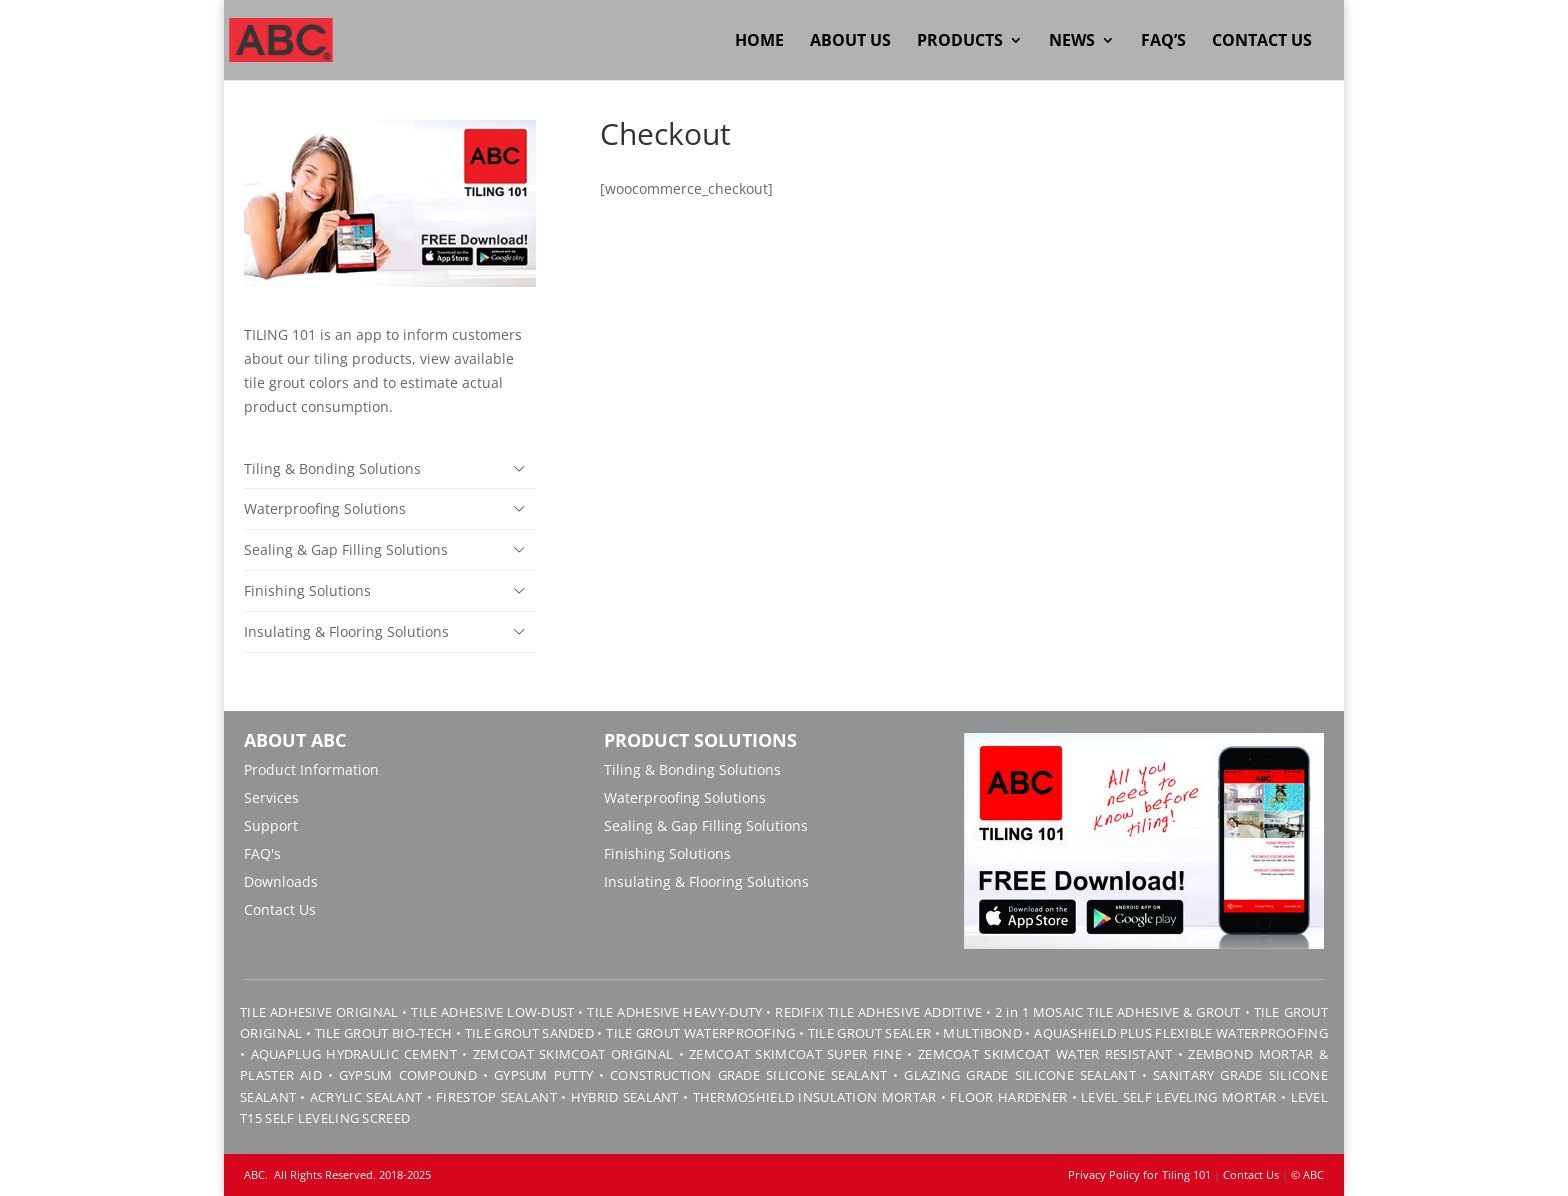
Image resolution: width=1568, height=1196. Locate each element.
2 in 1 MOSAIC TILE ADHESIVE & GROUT (1118, 1012)
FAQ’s (1163, 42)
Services (271, 797)
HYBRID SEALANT (625, 1097)
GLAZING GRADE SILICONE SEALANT (1020, 1075)
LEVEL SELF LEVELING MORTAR (1177, 1097)
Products (960, 42)
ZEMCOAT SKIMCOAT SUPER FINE (795, 1054)
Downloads (281, 881)
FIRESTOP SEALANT (496, 1097)
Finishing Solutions (307, 590)
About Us (850, 42)
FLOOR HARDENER (1008, 1097)
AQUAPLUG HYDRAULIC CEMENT (354, 1054)
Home (759, 42)
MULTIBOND (982, 1033)
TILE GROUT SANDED (529, 1033)
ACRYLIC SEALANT (366, 1097)
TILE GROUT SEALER (869, 1033)
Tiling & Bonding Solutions (332, 468)
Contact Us (1262, 42)
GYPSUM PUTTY (543, 1075)
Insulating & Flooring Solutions (346, 631)
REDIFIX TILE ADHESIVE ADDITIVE (878, 1012)
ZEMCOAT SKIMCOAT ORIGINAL (573, 1054)
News (1072, 42)
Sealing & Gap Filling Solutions (346, 549)
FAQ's (262, 853)
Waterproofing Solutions (325, 508)
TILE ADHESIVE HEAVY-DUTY (674, 1012)
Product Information (311, 769)
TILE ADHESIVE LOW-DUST (492, 1012)
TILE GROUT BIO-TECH (384, 1033)
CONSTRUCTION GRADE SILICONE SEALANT (748, 1075)
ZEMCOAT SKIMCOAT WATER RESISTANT (1045, 1054)
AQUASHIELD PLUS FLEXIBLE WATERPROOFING (1181, 1033)
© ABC (1307, 1174)
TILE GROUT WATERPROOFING (700, 1033)
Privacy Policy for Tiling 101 (1139, 1174)
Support (271, 825)
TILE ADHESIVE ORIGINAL (319, 1012)
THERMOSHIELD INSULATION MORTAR (815, 1097)
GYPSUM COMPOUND (408, 1075)
